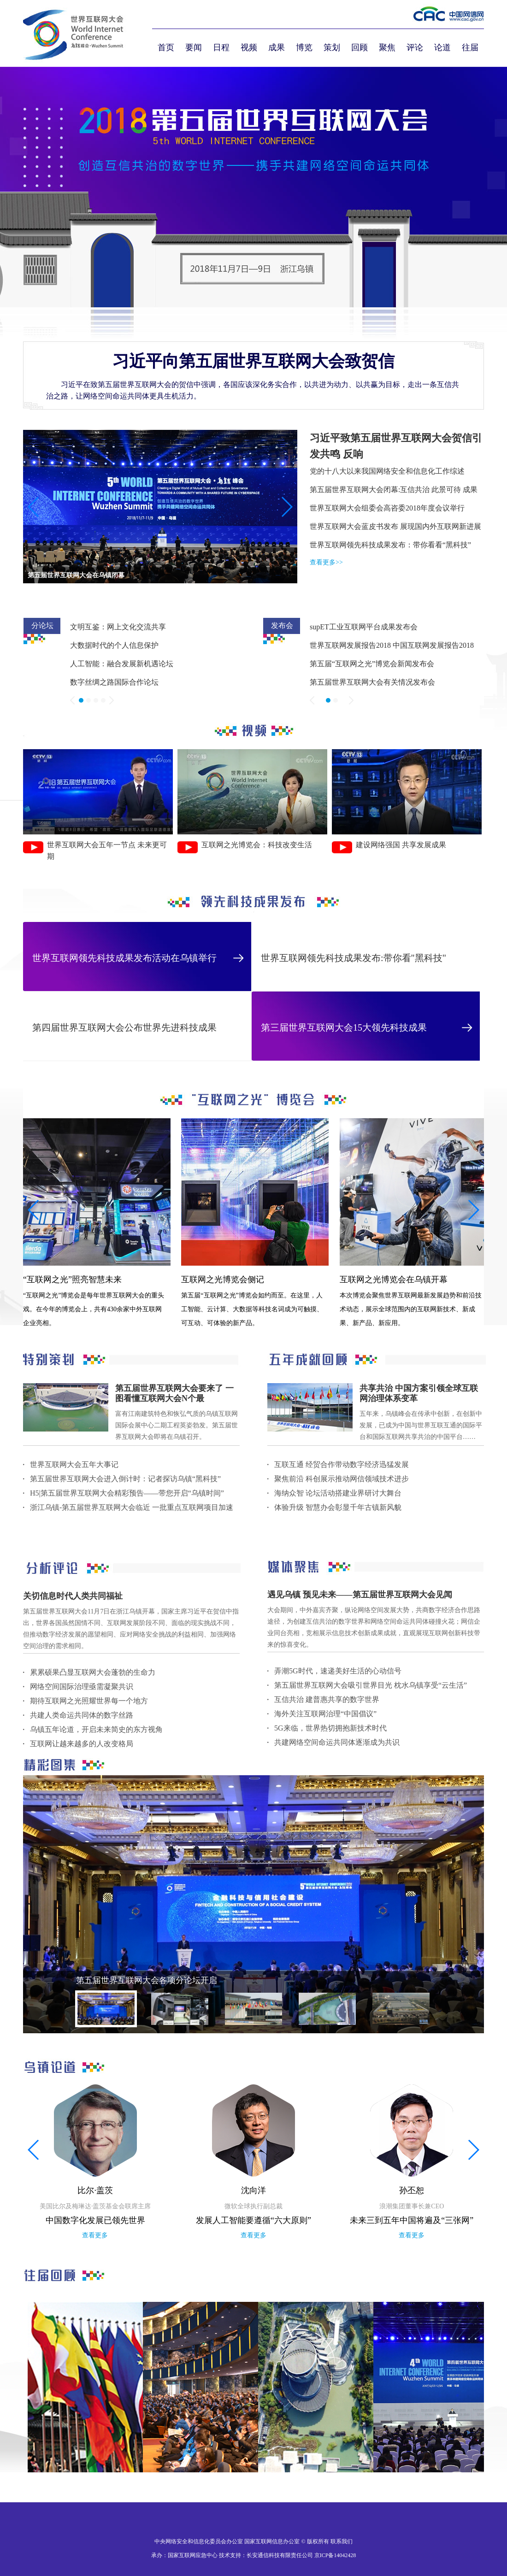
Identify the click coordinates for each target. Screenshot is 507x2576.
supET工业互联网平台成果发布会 (364, 627)
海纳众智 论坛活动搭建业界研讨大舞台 (337, 1493)
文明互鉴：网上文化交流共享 (118, 627)
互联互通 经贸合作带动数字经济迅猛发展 (341, 1464)
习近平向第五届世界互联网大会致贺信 (253, 361)
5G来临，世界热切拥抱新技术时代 (330, 1728)
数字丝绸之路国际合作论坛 (114, 682)
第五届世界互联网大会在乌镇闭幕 (76, 575)
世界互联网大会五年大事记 (74, 1464)
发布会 (282, 625)
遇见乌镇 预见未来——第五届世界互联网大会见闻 (359, 1594)
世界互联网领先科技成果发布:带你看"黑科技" (353, 958)
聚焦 (387, 47)
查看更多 (95, 2235)
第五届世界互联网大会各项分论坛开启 (146, 1980)
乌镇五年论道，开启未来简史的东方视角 (96, 1729)
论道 (442, 47)
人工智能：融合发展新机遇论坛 (121, 664)
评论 (415, 47)
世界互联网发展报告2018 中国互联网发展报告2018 (392, 645)
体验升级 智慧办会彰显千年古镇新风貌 (337, 1507)
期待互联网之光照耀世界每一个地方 (89, 1701)
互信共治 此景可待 (430, 489)
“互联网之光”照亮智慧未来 (72, 1279)
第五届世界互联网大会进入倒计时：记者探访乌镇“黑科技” (125, 1479)
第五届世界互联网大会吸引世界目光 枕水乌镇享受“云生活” (370, 1685)
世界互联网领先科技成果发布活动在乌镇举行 (124, 958)
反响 (353, 454)
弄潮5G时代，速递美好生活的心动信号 (337, 1671)
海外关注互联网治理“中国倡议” (325, 1714)
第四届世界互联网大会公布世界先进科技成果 (124, 1027)
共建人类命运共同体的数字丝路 (81, 1715)
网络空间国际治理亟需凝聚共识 (81, 1686)
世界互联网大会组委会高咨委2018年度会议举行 (387, 508)
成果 (276, 47)
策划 (332, 47)
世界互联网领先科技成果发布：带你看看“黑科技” (390, 545)
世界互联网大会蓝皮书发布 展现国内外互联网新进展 (395, 526)
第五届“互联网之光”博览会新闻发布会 (372, 664)
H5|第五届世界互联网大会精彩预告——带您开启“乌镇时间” (127, 1493)
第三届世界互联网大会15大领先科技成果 (344, 1027)
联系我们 (341, 2541)
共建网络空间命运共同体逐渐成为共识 (337, 1742)
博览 (304, 47)
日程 (221, 47)
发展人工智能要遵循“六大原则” (253, 2220)
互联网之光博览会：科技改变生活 (256, 845)
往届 (470, 47)
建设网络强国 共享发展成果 (401, 845)
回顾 (359, 47)
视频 (249, 47)
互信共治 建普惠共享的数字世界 (326, 1699)
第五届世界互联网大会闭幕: (355, 489)
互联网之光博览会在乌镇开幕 (394, 1279)
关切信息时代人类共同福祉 (73, 1596)
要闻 (193, 47)
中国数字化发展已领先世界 (95, 2220)
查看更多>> (326, 562)
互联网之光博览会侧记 (222, 1279)
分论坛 (42, 625)
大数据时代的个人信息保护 (114, 645)
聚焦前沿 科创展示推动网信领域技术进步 (341, 1479)
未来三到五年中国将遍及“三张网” (411, 2220)
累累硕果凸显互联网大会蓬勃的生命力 (92, 1672)
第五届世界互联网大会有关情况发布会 (372, 682)
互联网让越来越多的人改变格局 (81, 1744)
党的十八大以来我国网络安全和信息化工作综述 (387, 471)
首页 (166, 47)
